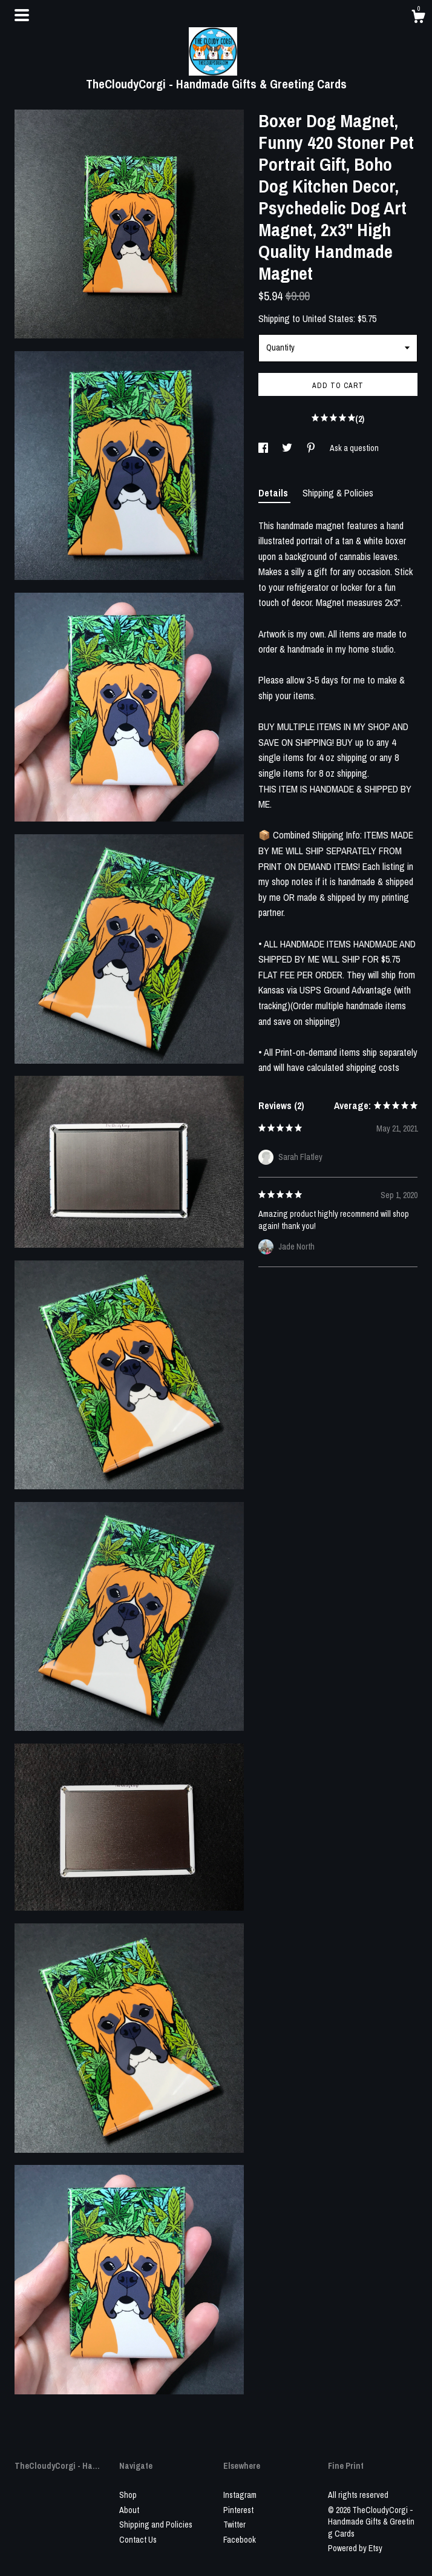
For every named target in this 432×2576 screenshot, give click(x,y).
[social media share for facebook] (264, 448)
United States (328, 318)
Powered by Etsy (355, 2548)
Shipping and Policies (155, 2524)
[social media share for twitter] (288, 448)
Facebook (239, 2539)
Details (274, 492)
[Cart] (418, 18)
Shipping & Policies (338, 492)
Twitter (234, 2524)
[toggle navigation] (22, 15)
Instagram (240, 2494)
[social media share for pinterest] (312, 448)
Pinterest (238, 2510)
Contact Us (138, 2539)
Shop (128, 2494)
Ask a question (354, 448)
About (129, 2510)
